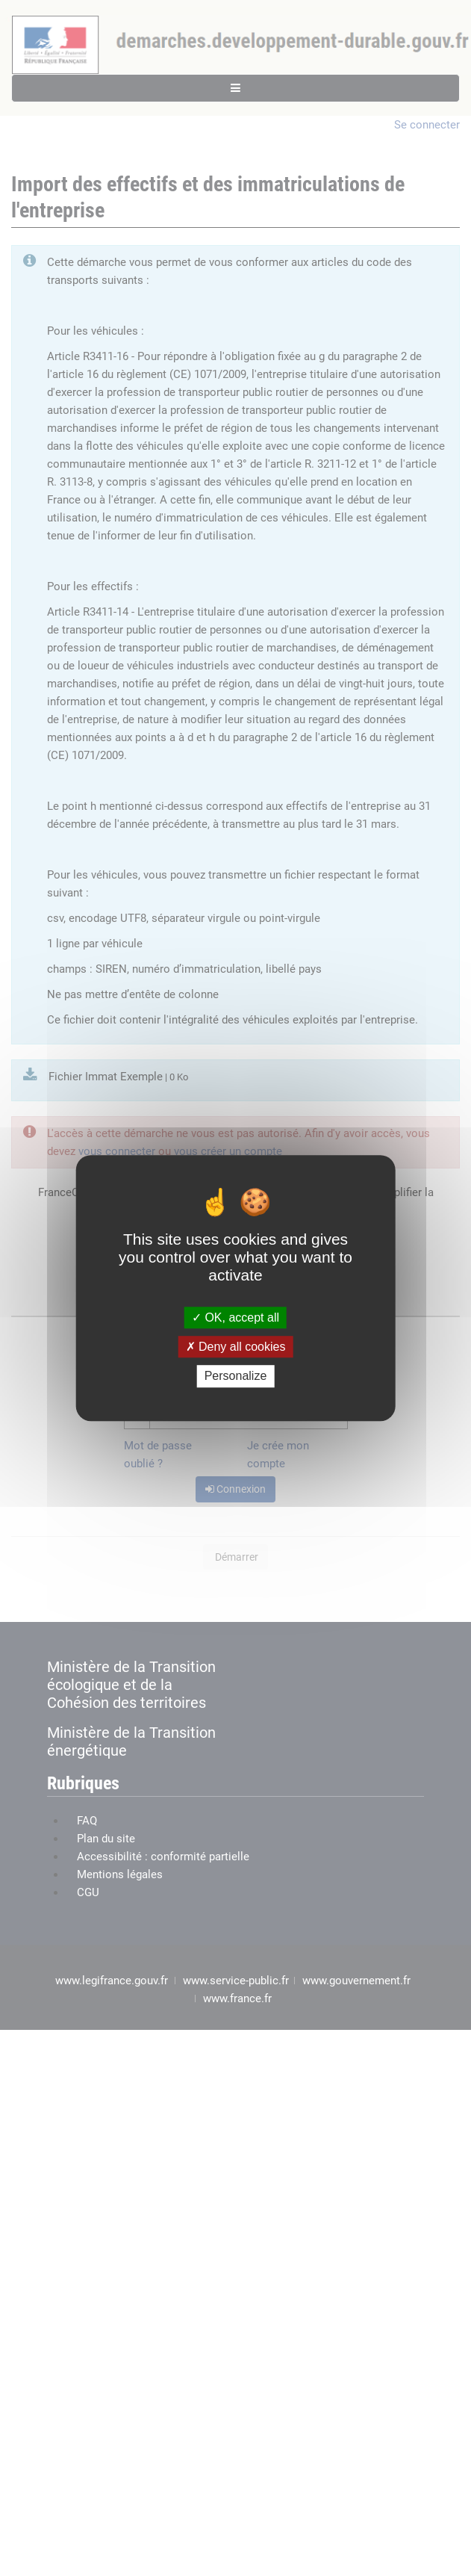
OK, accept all (235, 1317)
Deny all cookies (236, 1346)
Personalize (236, 1376)
